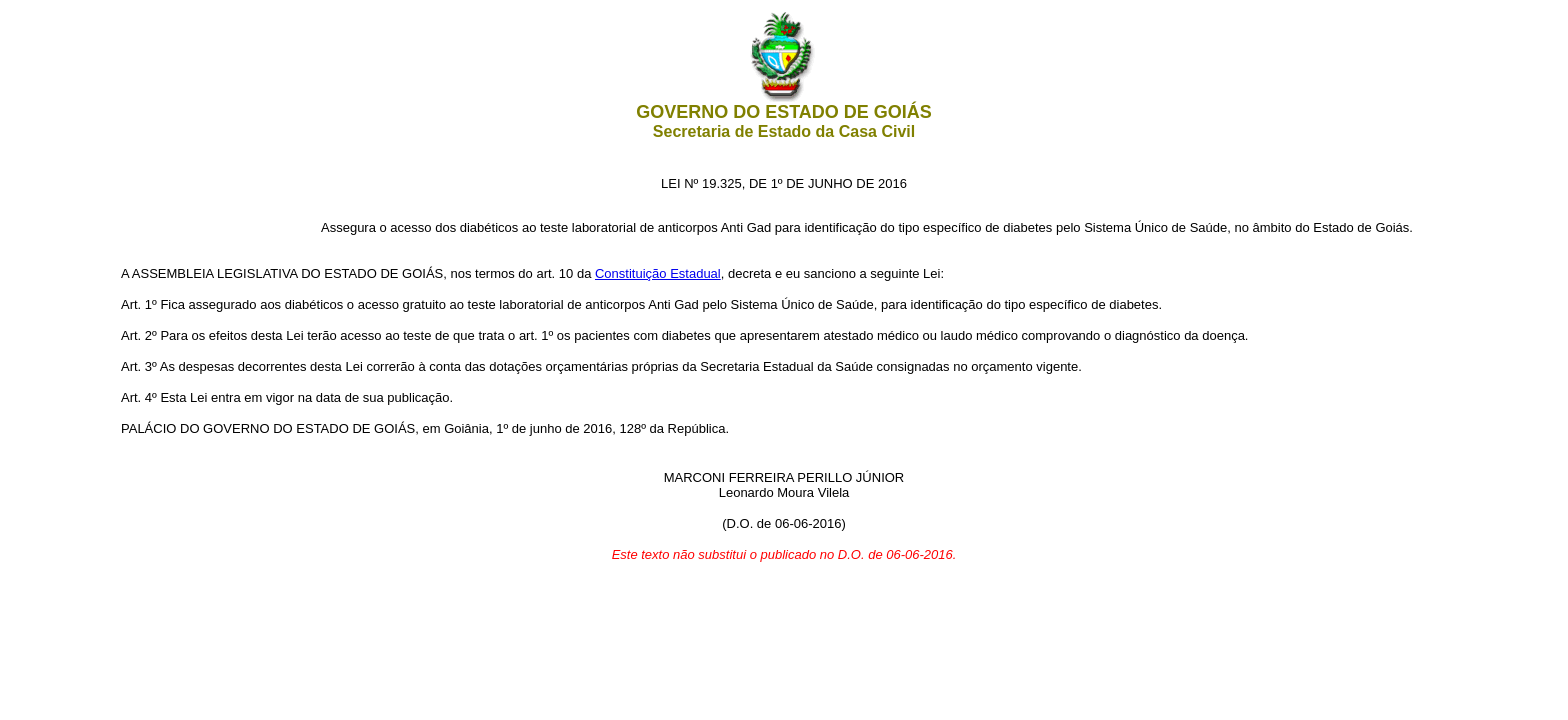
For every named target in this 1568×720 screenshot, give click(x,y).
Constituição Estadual (658, 273)
